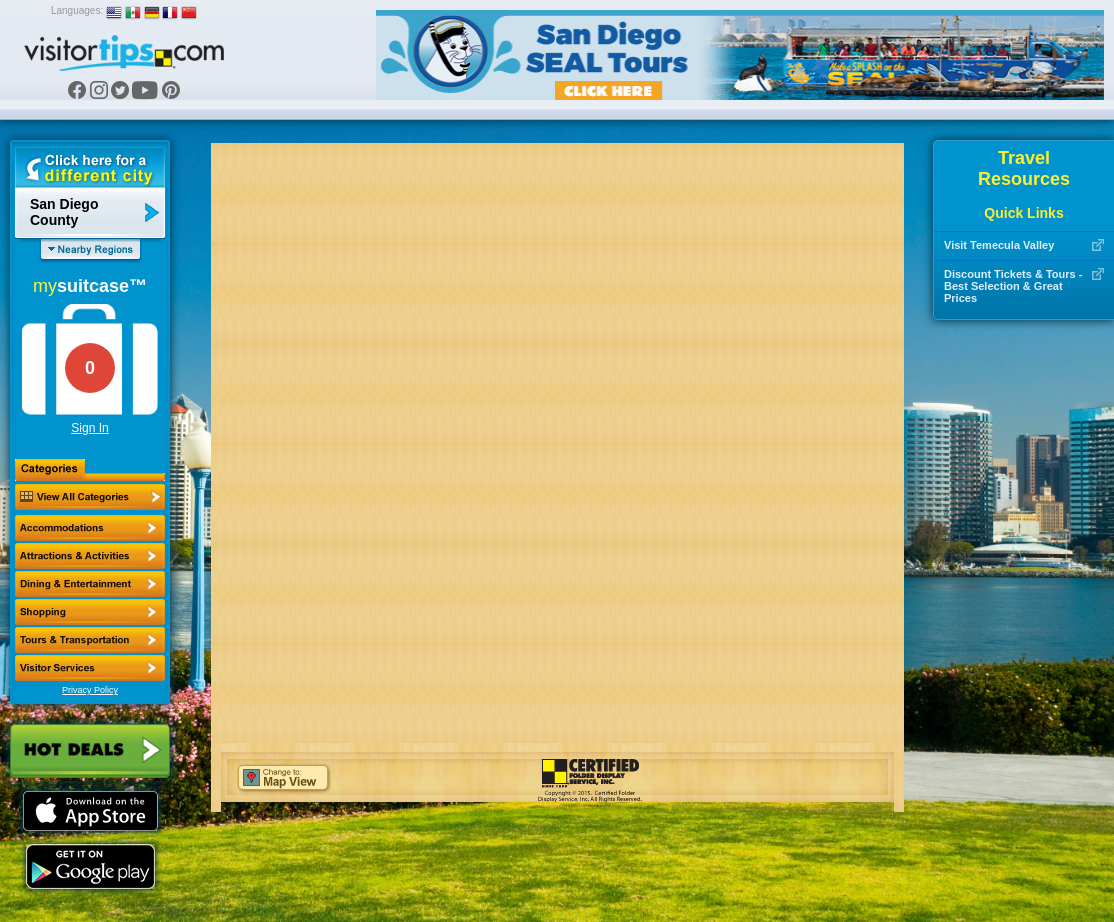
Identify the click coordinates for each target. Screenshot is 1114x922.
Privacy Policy (90, 690)
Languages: (77, 10)
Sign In (89, 428)
